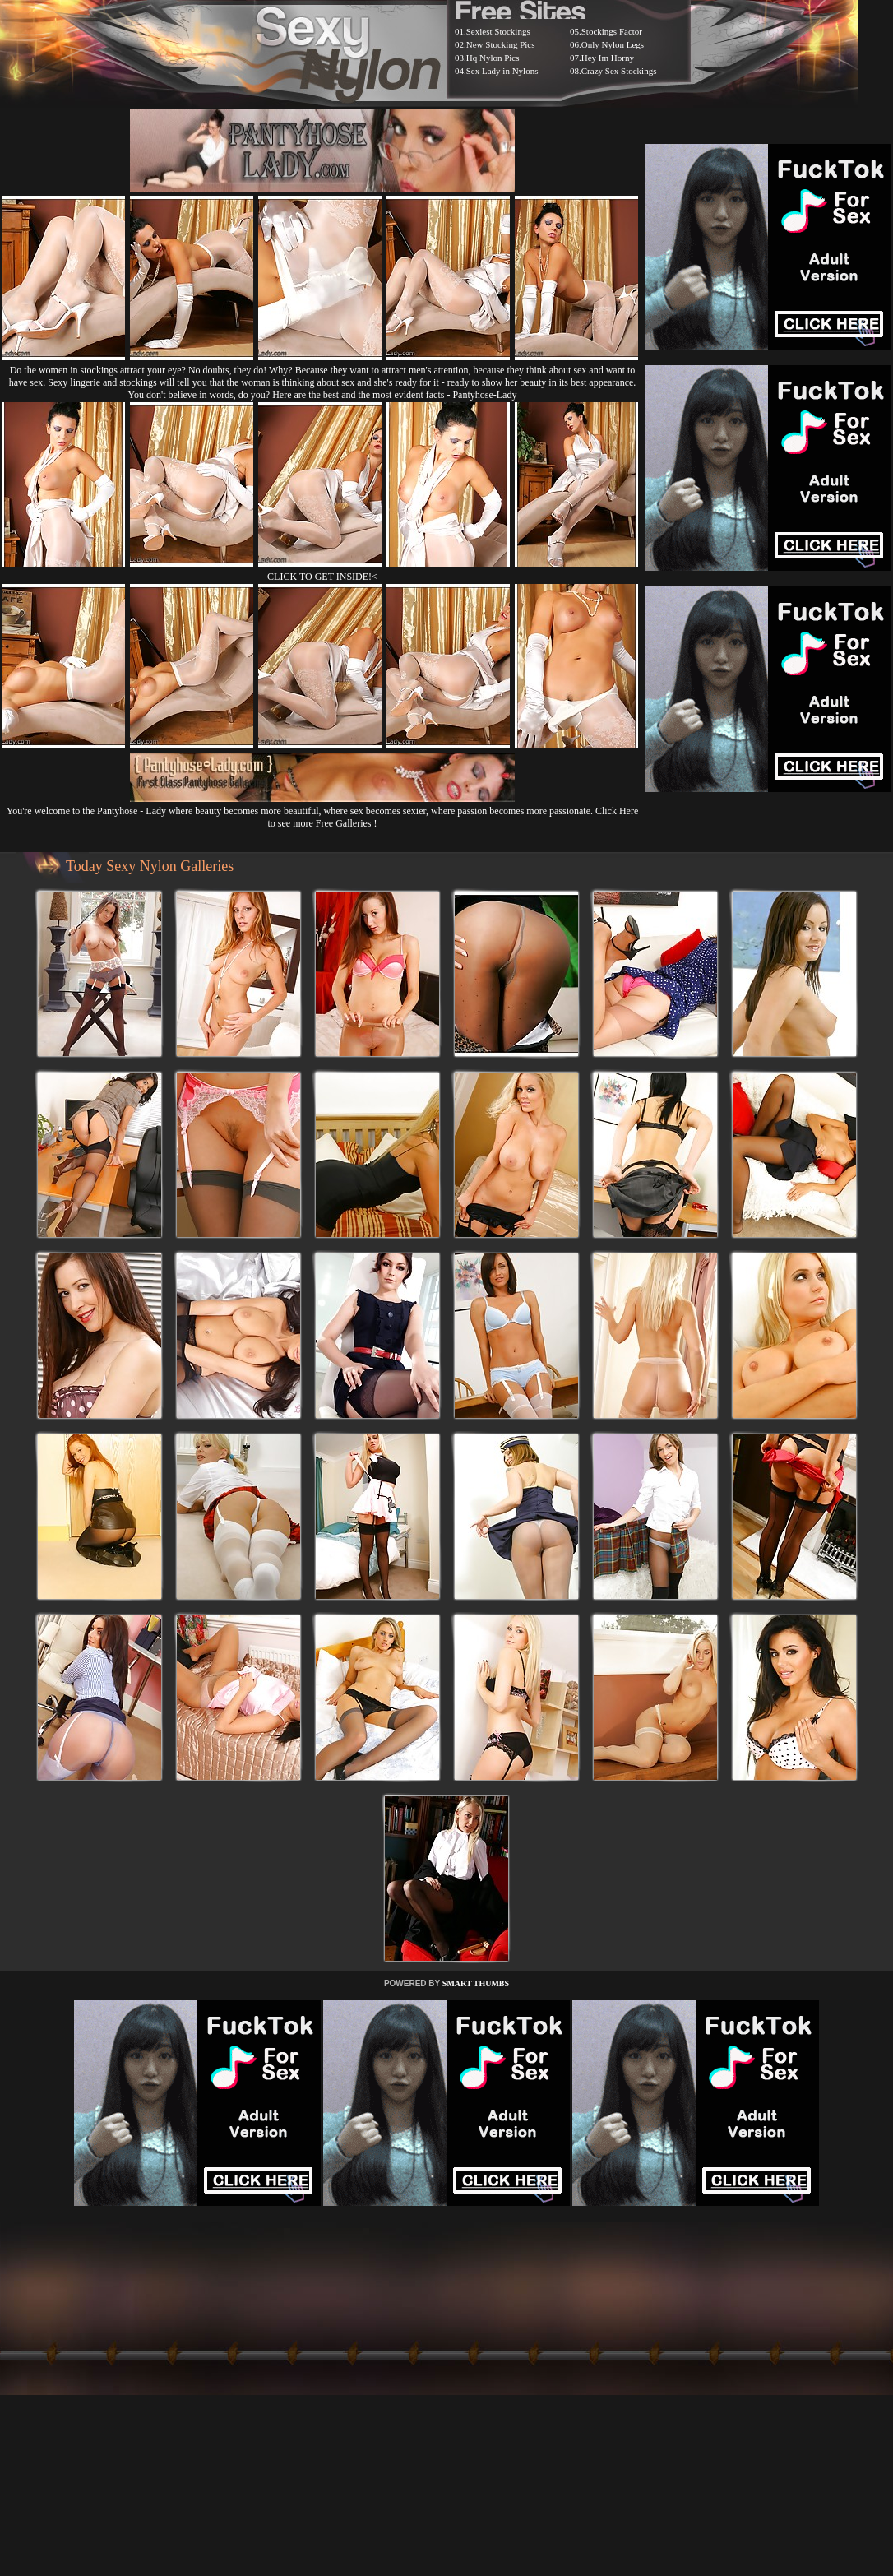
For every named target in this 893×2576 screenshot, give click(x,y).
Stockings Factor (611, 31)
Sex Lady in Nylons (502, 71)
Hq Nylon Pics (493, 58)
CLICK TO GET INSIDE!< (322, 576)
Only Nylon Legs (612, 44)
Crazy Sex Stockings (619, 71)
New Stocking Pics (500, 44)
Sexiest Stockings (498, 31)
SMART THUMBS (475, 1983)
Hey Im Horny (607, 58)
